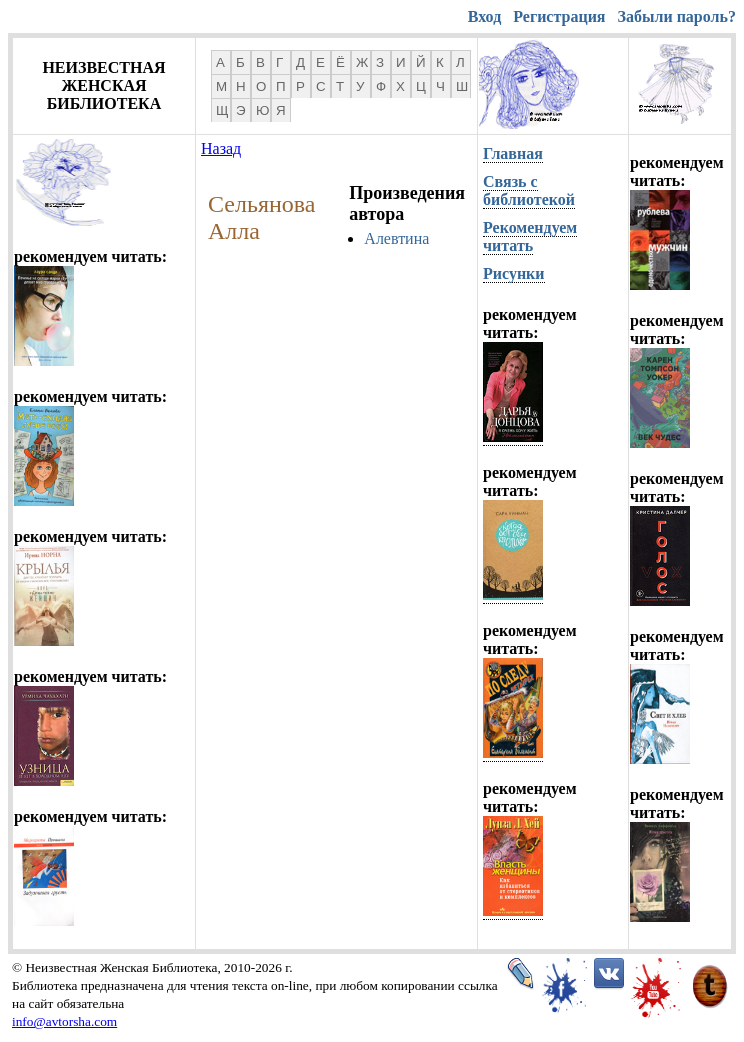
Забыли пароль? (677, 16)
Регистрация (559, 16)
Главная (513, 153)
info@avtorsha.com (64, 1021)
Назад (221, 148)
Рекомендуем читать (530, 236)
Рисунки (514, 273)
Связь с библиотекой (529, 190)
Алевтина (396, 238)
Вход (484, 16)
